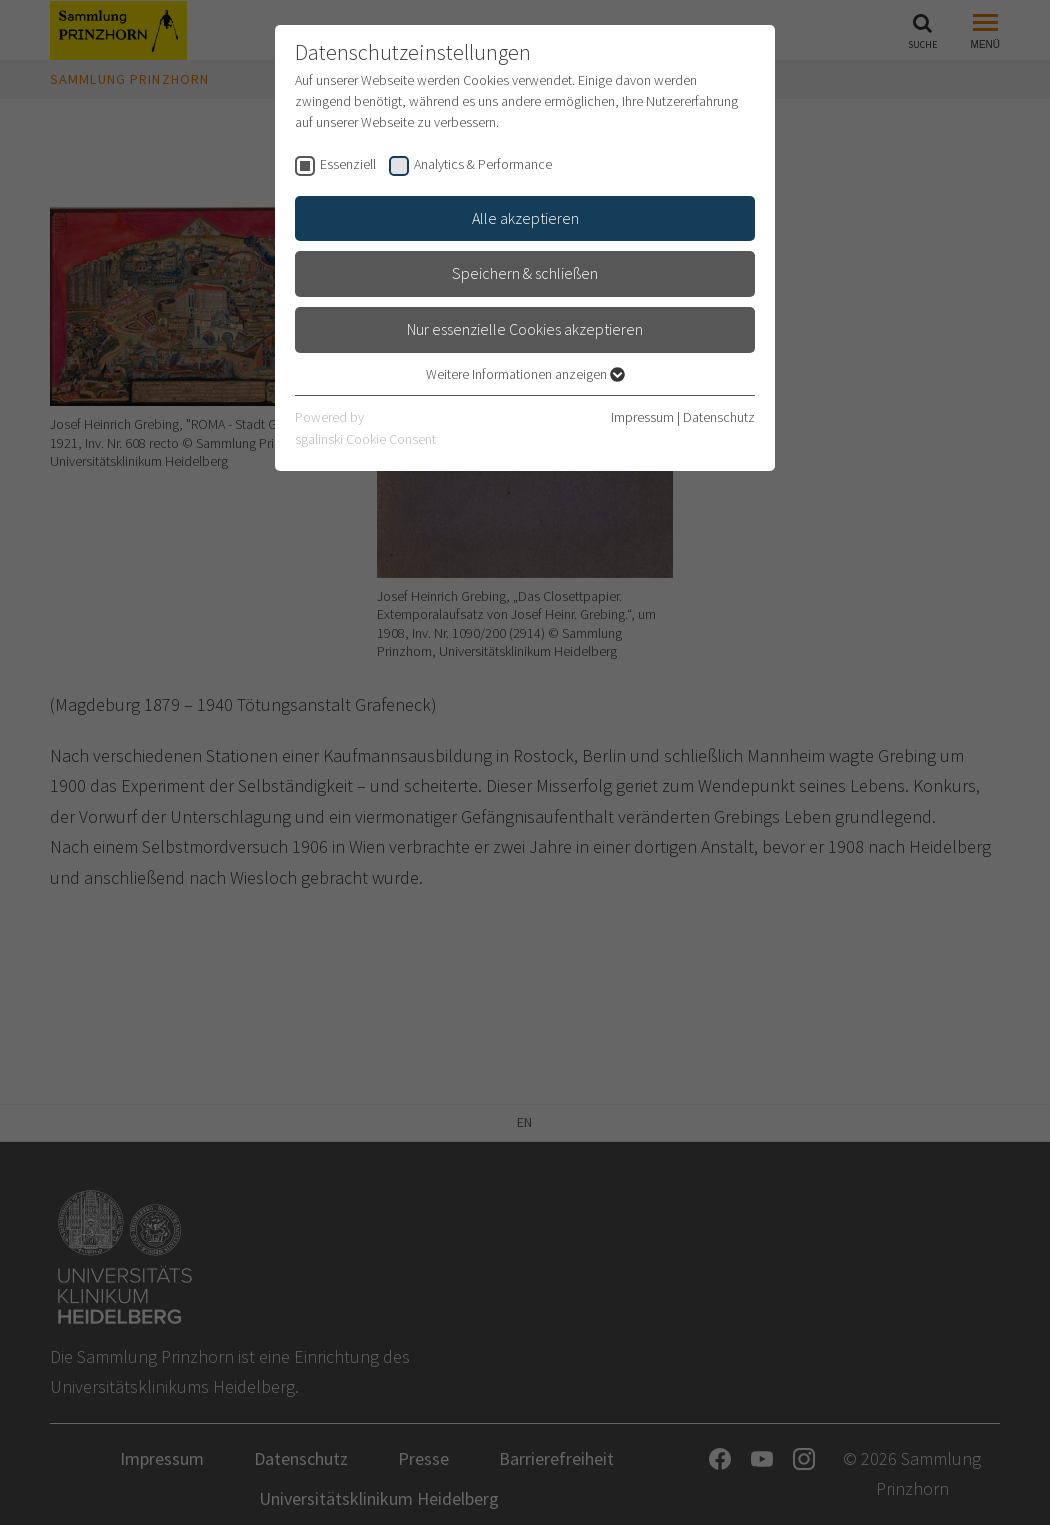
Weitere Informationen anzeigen (525, 374)
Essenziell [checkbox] (348, 164)
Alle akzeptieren (525, 218)
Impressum (642, 417)
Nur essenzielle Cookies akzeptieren (525, 329)
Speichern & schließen (525, 273)
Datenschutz (719, 417)
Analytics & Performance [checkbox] (483, 164)
